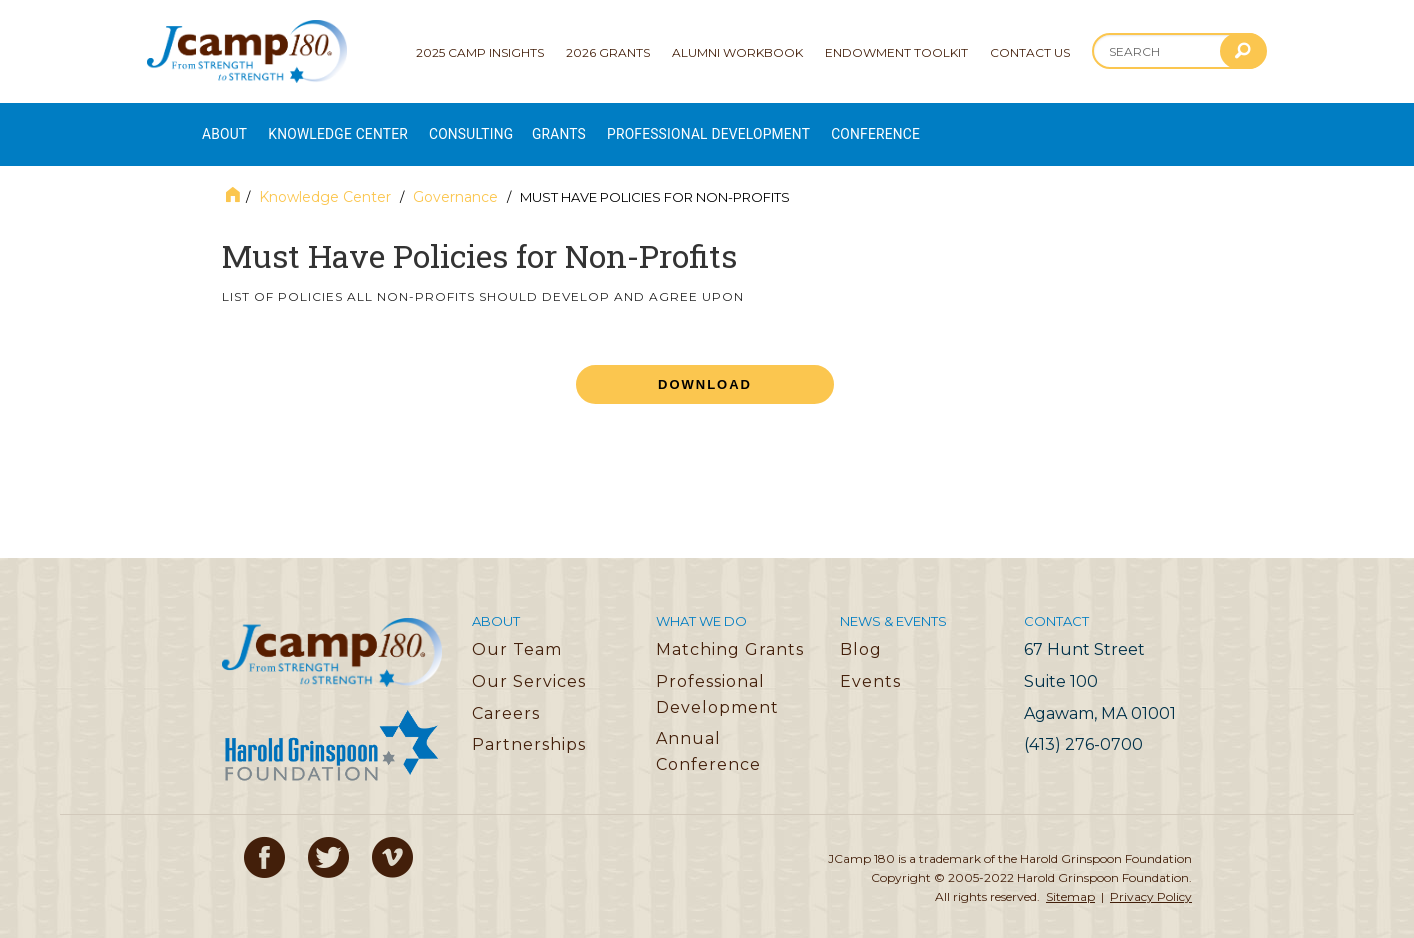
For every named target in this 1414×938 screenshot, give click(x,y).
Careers (506, 694)
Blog (861, 631)
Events (870, 663)
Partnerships (529, 726)
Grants (619, 125)
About (225, 125)
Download (705, 365)
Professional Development (791, 125)
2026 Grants (608, 52)
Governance (455, 179)
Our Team (517, 631)
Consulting (517, 125)
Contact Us (1030, 52)
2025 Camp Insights (480, 52)
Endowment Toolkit (896, 52)
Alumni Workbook (737, 52)
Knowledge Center (361, 125)
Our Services (529, 663)
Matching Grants (730, 631)
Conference (983, 125)
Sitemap (1070, 878)
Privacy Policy (1151, 878)
